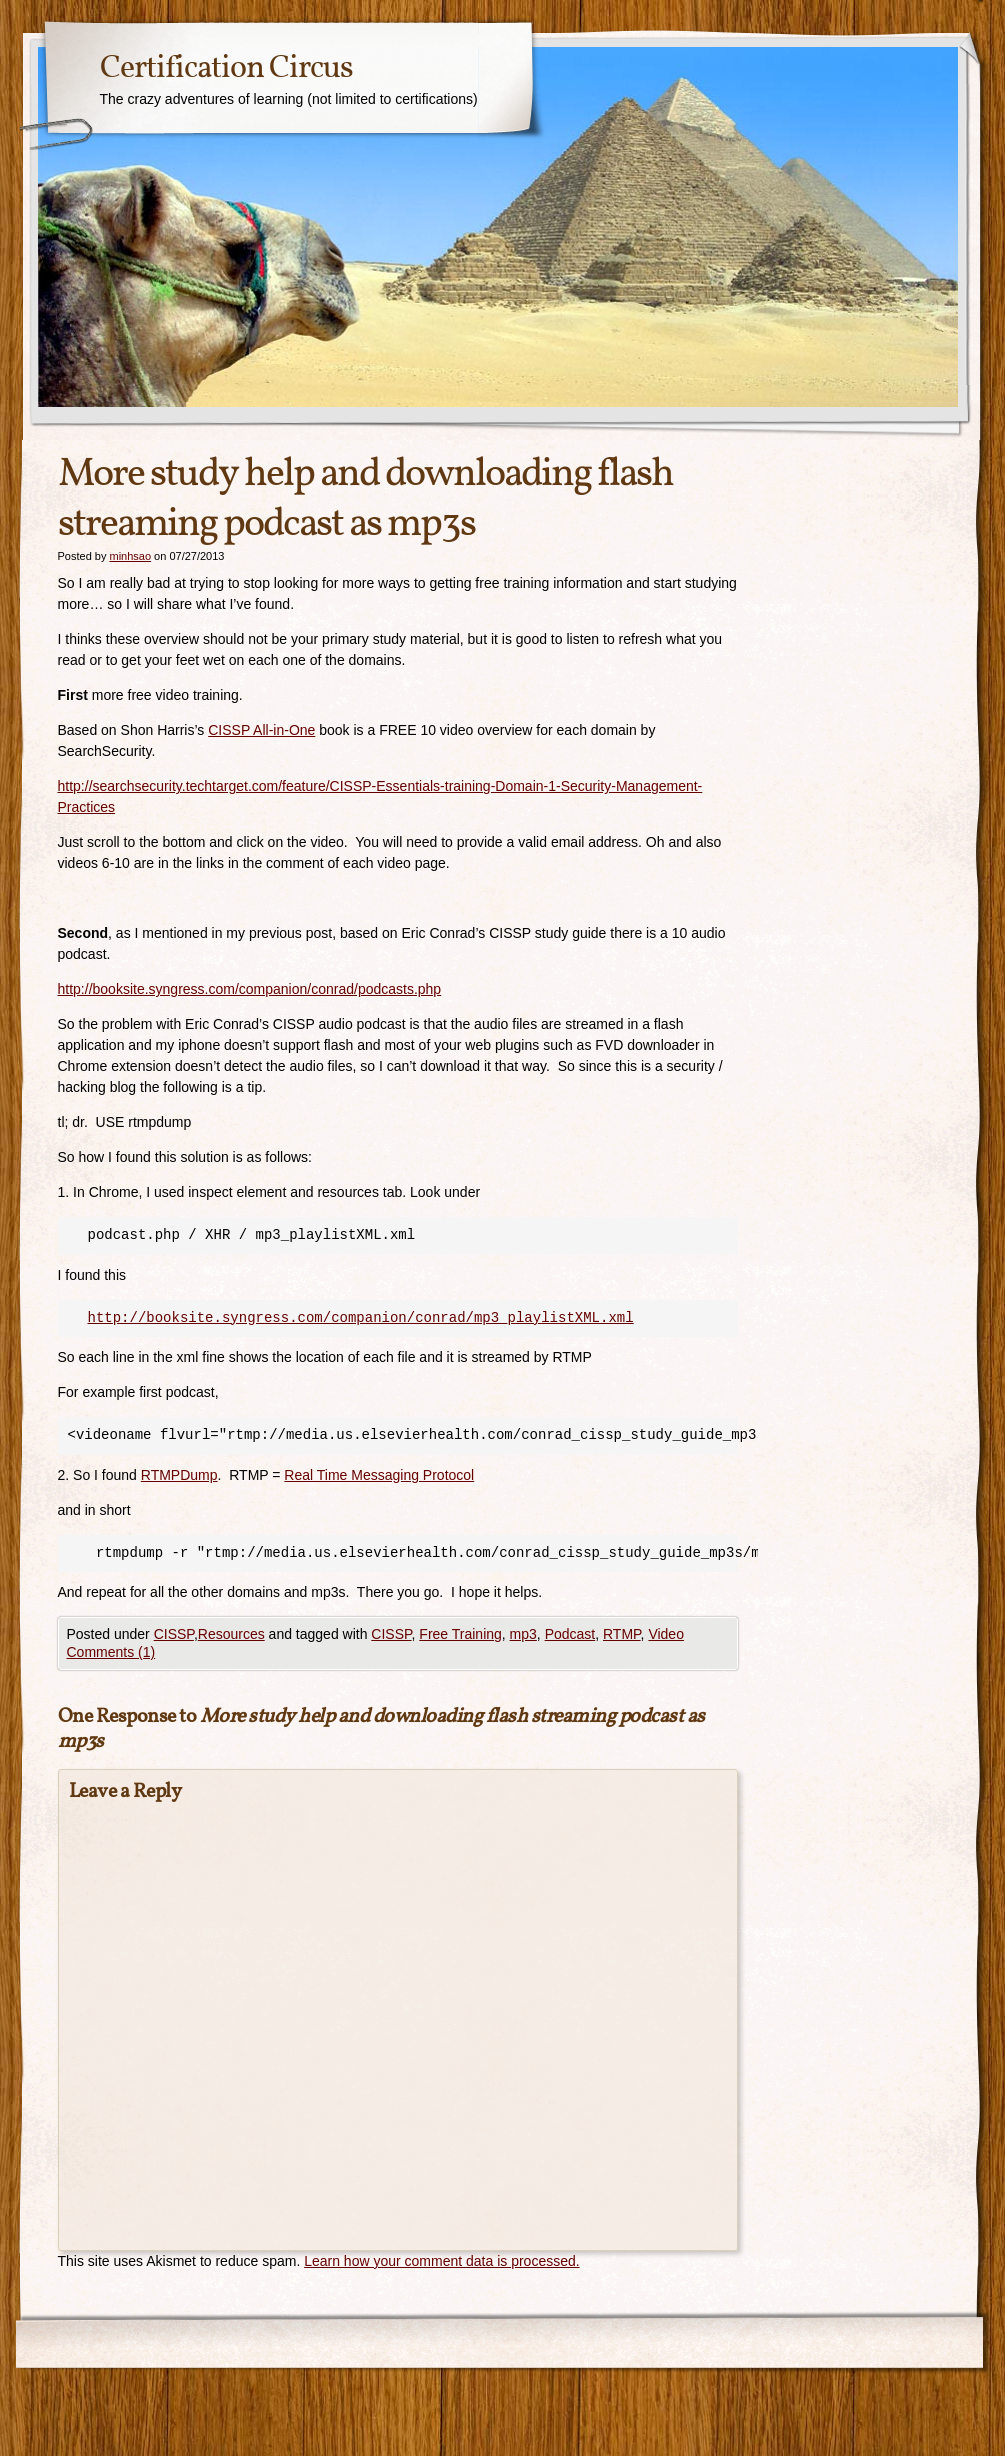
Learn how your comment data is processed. (441, 2261)
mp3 (523, 1634)
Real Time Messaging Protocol (379, 1475)
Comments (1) (111, 1652)
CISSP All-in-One (261, 730)
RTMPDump (179, 1475)
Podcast (570, 1634)
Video (666, 1634)
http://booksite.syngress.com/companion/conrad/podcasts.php (250, 989)
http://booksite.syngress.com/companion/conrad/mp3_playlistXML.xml (361, 1318)
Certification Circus (226, 69)
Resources (231, 1634)
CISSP (174, 1634)
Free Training (460, 1634)
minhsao (130, 556)
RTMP (622, 1634)
